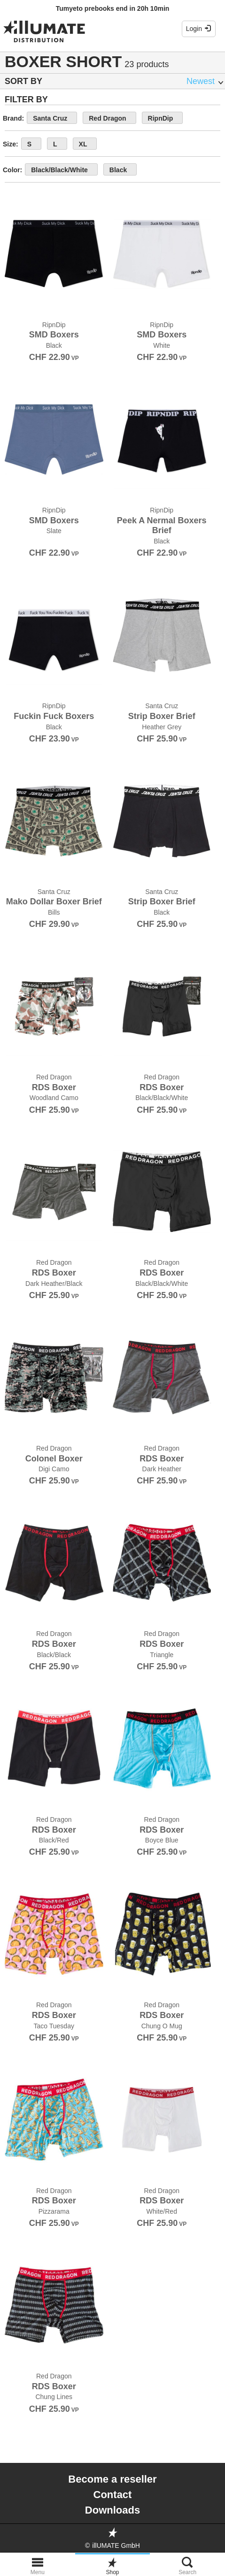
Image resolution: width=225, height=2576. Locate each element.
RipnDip (160, 118)
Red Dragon (107, 118)
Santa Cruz (50, 118)
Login (198, 28)
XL (83, 144)
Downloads (112, 2510)
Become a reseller (112, 2479)
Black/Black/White (59, 170)
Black (118, 170)
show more (164, 169)
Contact (112, 2494)
